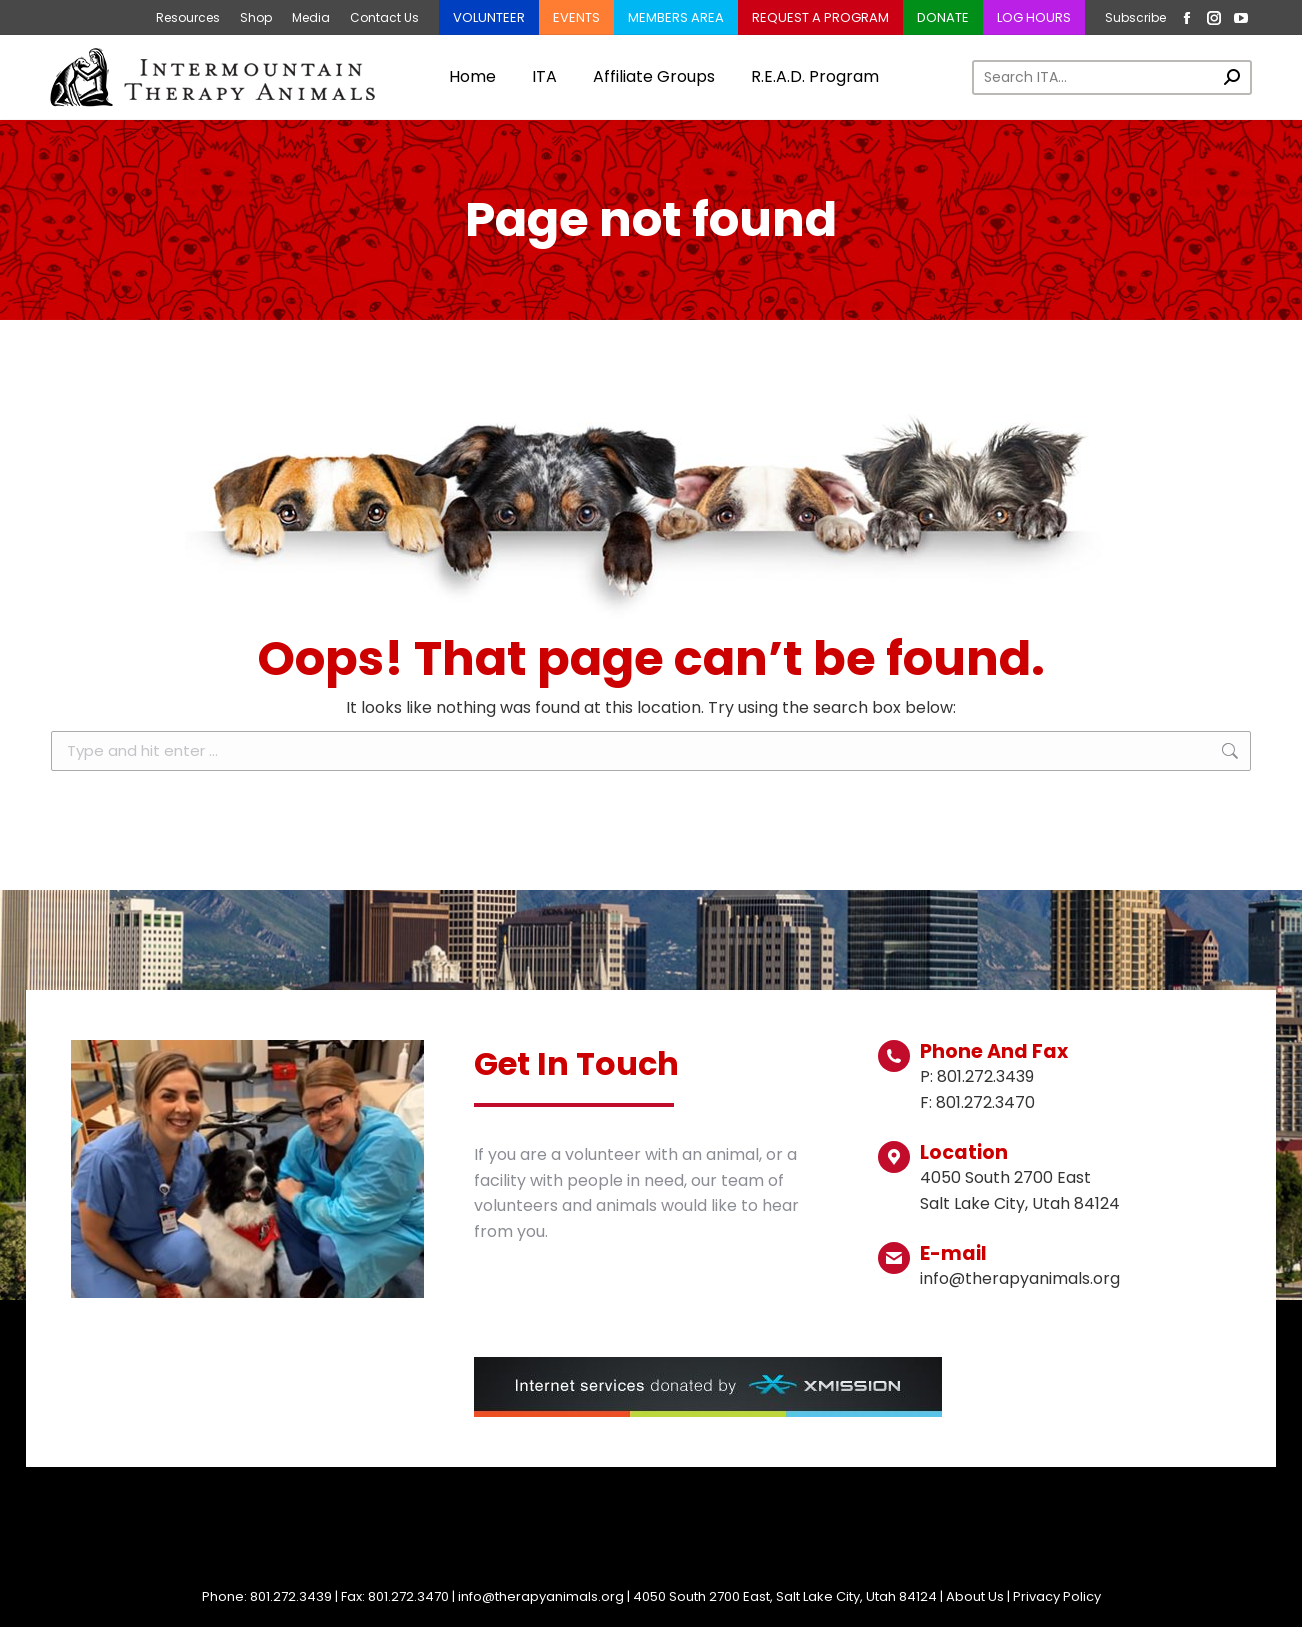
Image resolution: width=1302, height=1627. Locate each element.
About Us (975, 1596)
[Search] (1112, 77)
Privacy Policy (1057, 1596)
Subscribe (1135, 17)
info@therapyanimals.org (541, 1596)
